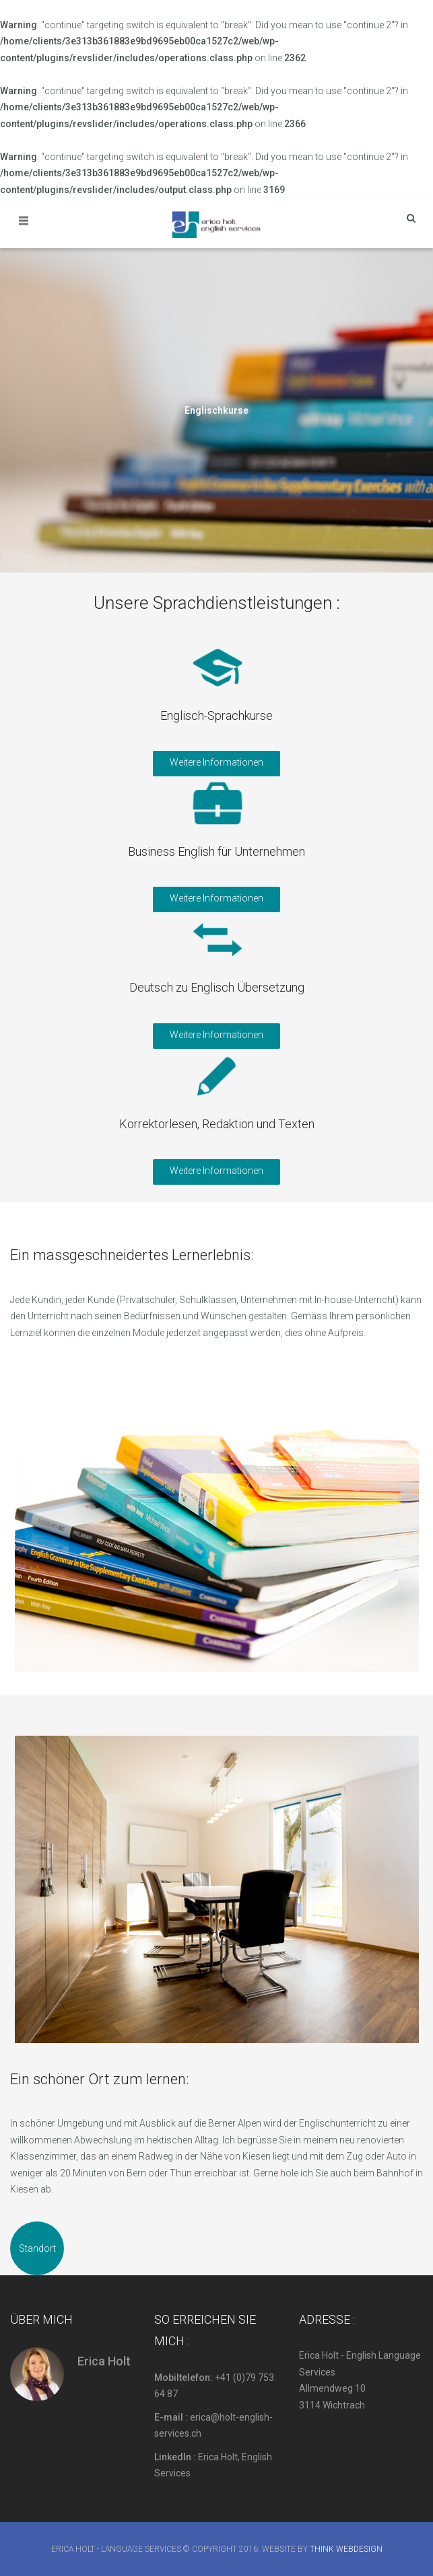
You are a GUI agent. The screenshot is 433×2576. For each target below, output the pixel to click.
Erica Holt (104, 2361)
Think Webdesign (346, 2549)
